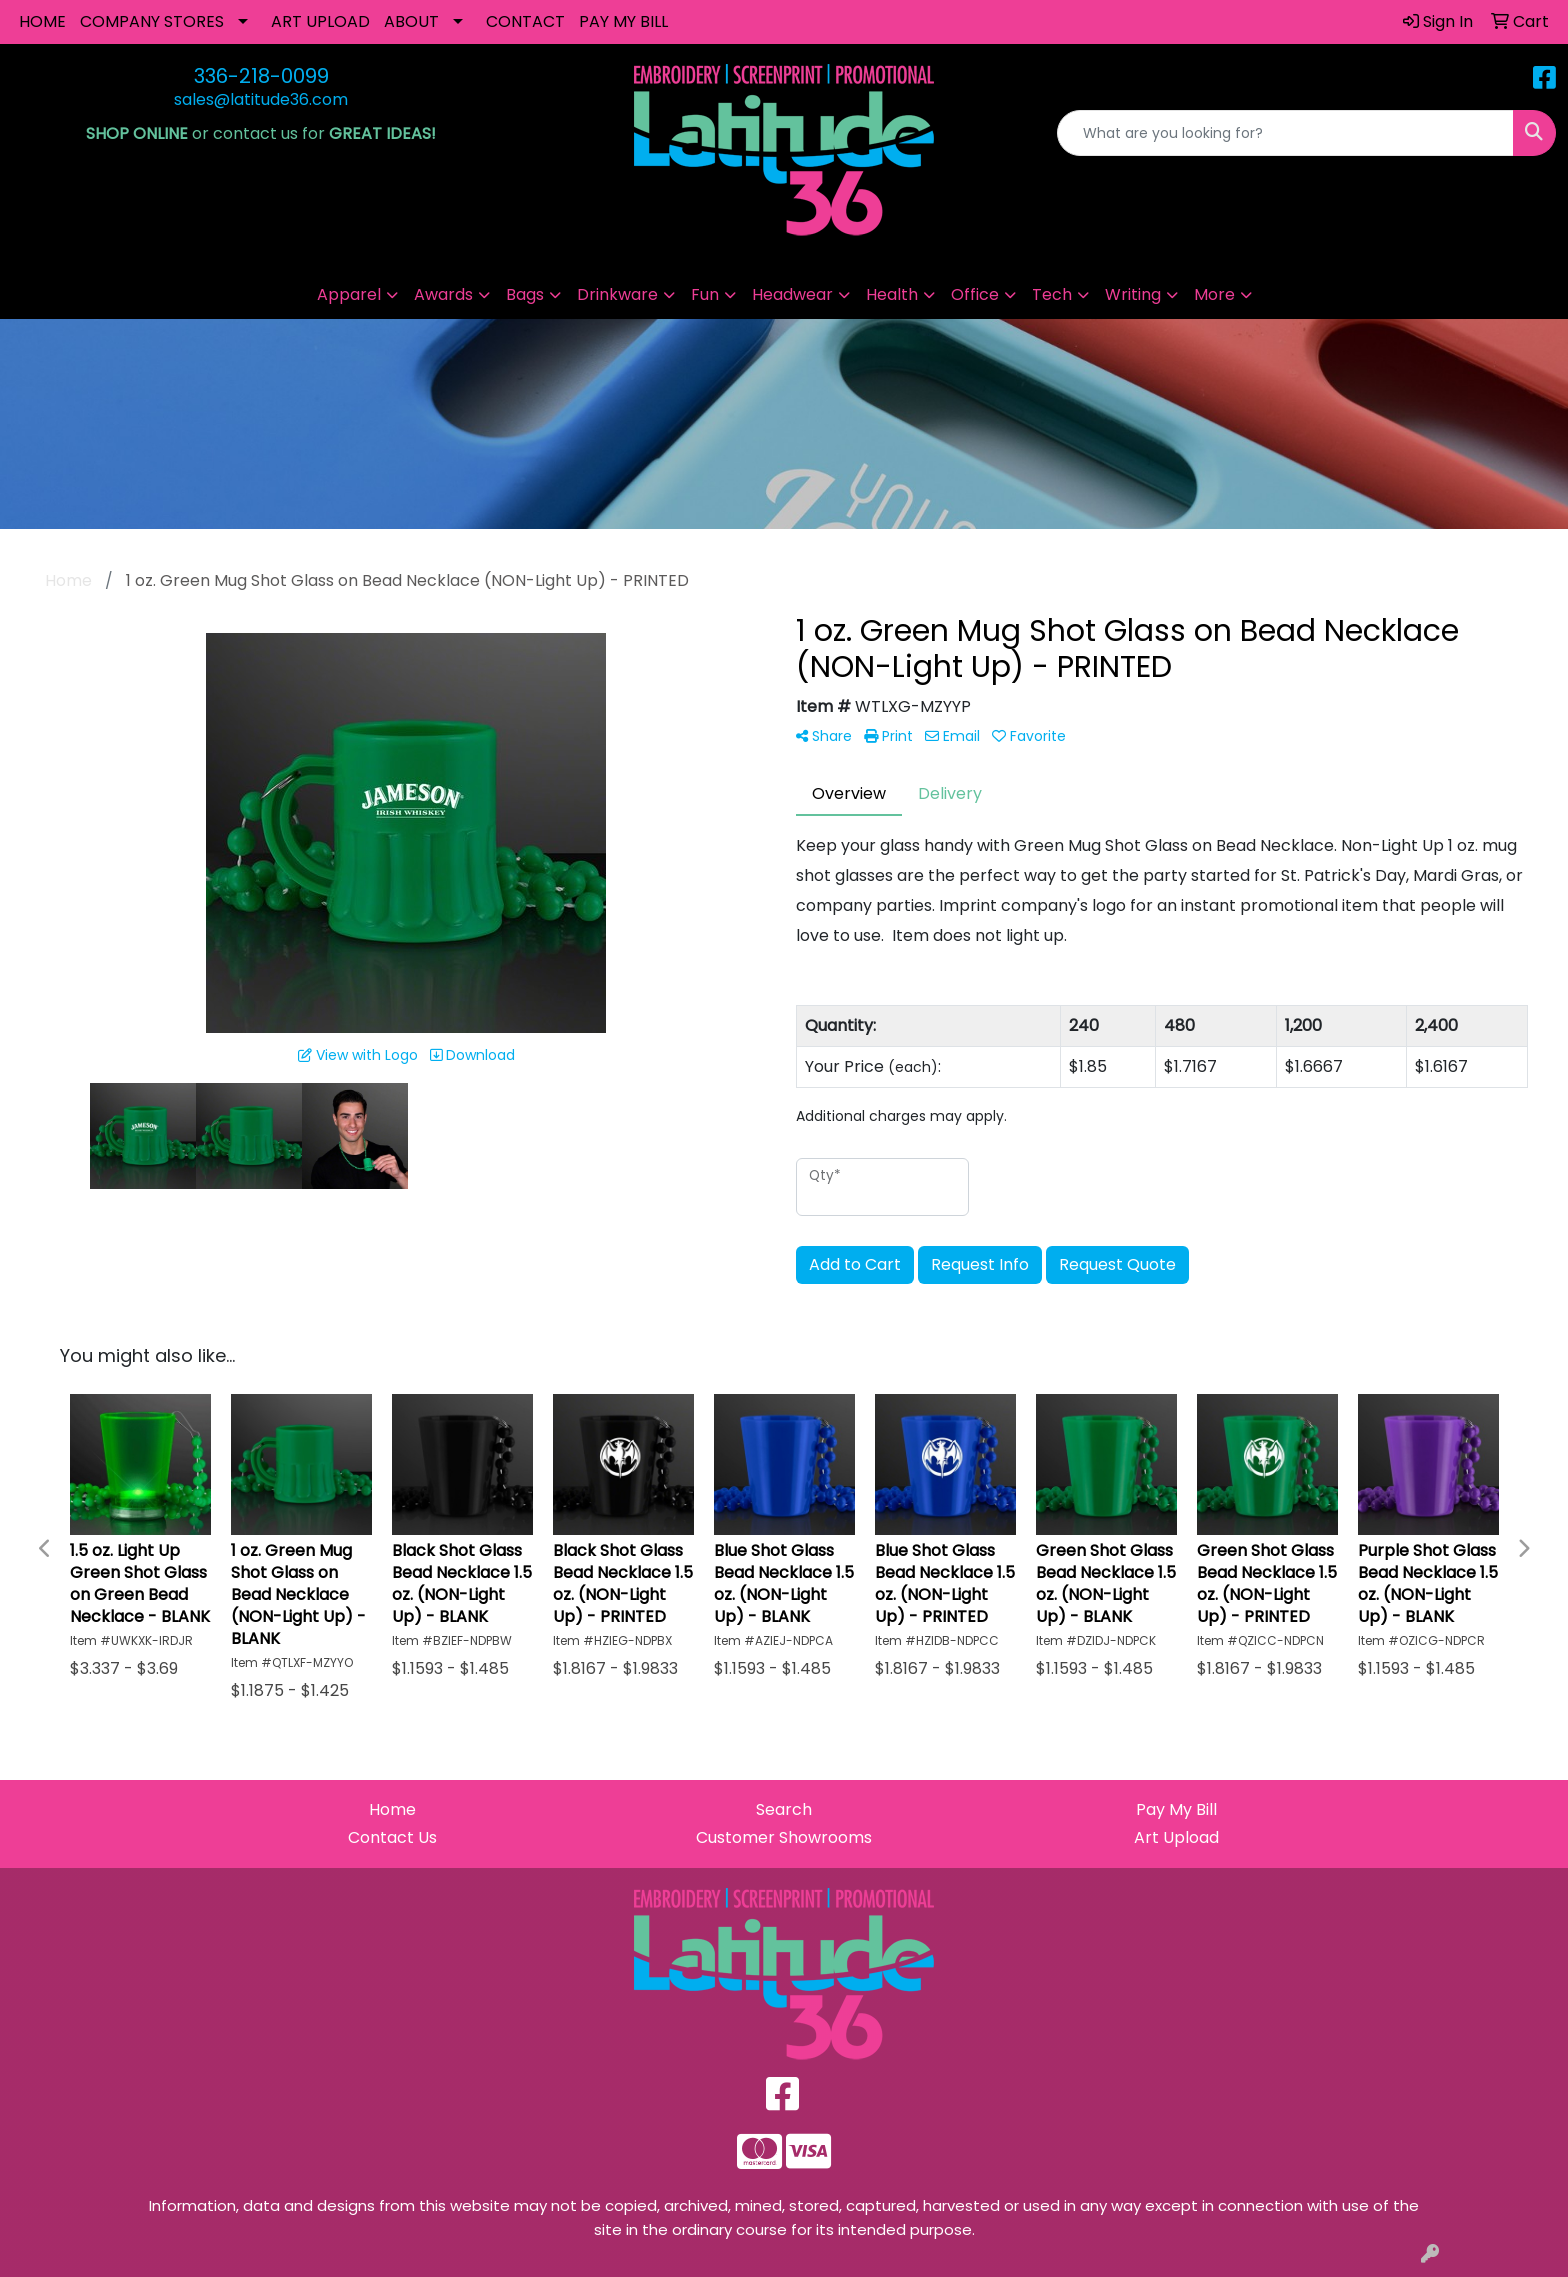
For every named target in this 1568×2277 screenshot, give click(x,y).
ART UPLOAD (320, 21)
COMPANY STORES (152, 21)
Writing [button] (1133, 294)
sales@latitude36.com (261, 99)
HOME (42, 21)
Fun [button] (705, 294)
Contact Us (392, 1837)
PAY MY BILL (623, 21)
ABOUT (411, 21)
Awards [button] (443, 294)
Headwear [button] (792, 294)
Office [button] (975, 294)
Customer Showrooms (784, 1837)
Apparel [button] (349, 294)
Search (784, 1809)
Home (392, 1809)
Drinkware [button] (617, 294)
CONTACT (525, 21)
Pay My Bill (1176, 1809)
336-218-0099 (261, 76)
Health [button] (892, 294)
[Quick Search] (1285, 133)
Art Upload (1176, 1837)
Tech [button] (1052, 294)
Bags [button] (525, 294)
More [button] (1214, 294)
